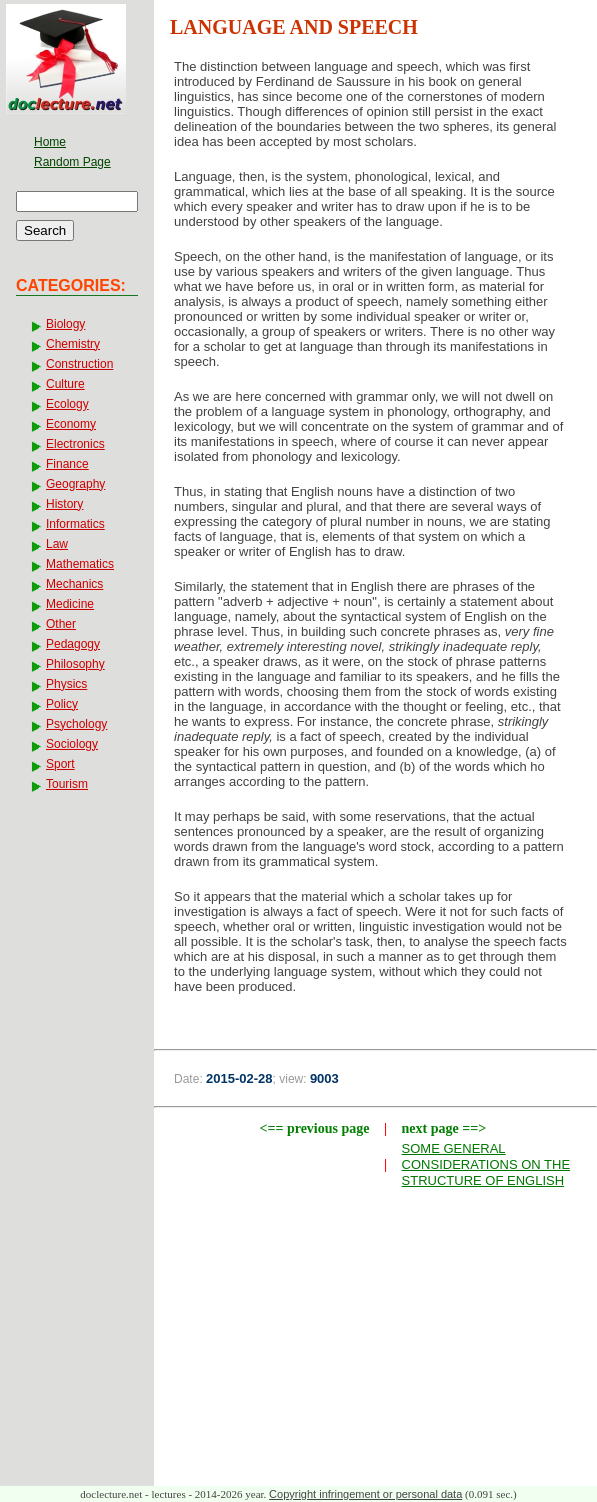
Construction (79, 364)
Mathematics (80, 564)
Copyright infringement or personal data (365, 1494)
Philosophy (75, 664)
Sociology (72, 744)
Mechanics (74, 584)
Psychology (76, 724)
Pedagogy (73, 644)
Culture (65, 384)
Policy (62, 704)
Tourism (67, 784)
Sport (60, 764)
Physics (66, 684)
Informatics (75, 524)
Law (57, 544)
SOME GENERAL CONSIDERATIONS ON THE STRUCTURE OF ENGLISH (486, 1164)
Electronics (75, 444)
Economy (71, 424)
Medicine (70, 604)
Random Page (72, 162)
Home (50, 142)
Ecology (67, 404)
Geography (75, 484)
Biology (65, 324)
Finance (67, 464)
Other (61, 624)
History (64, 504)
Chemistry (73, 344)
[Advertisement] (376, 1342)
